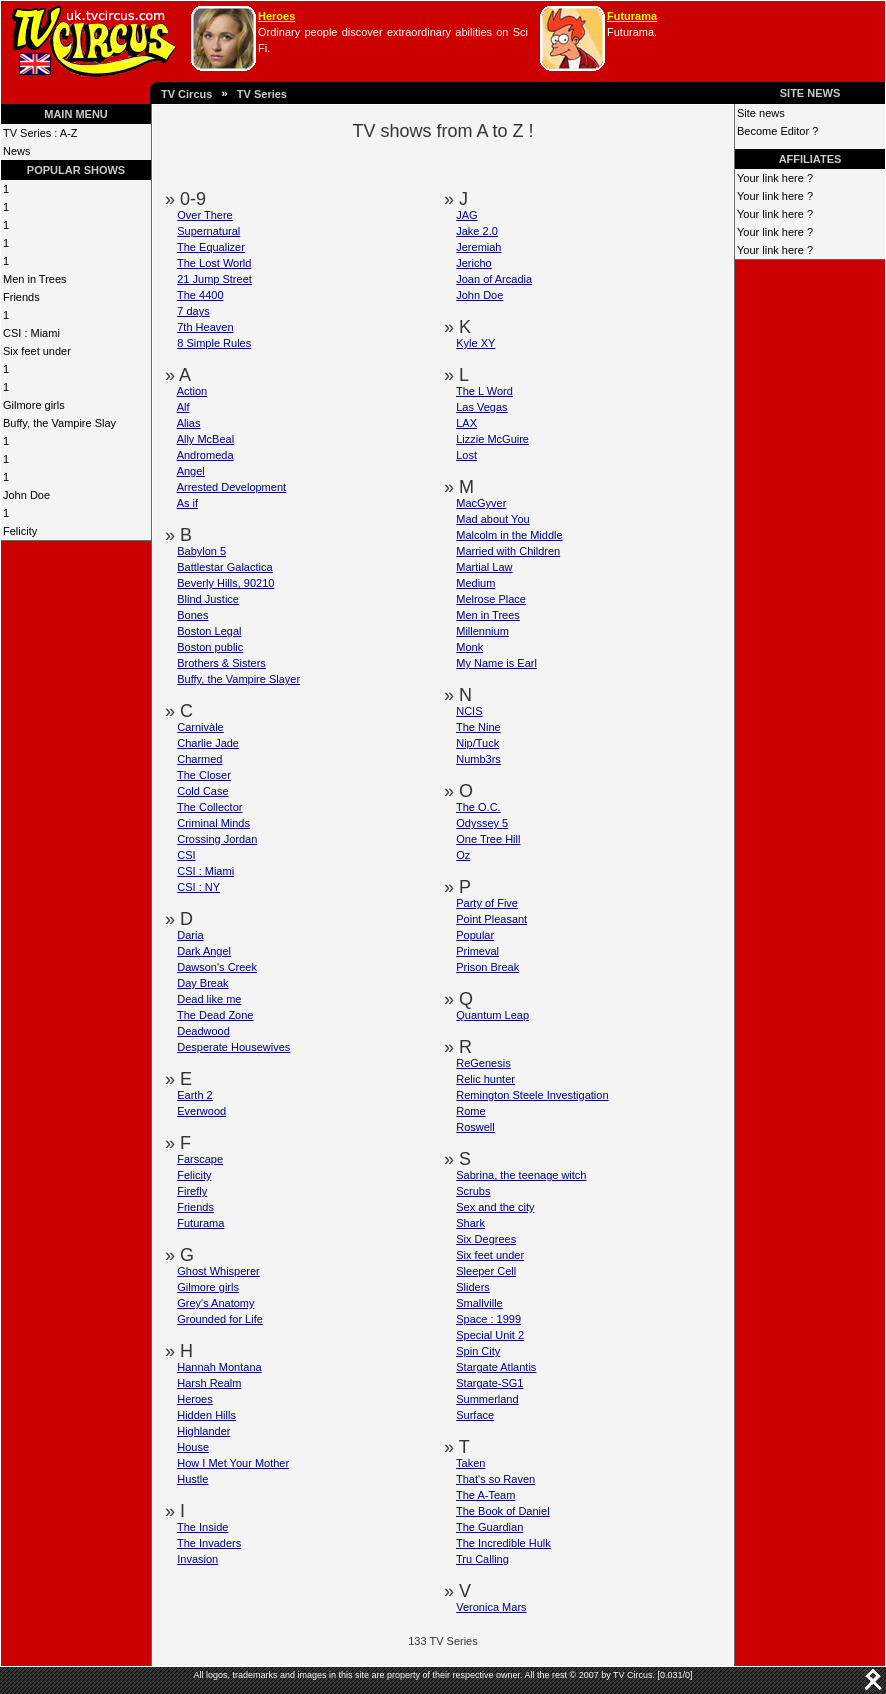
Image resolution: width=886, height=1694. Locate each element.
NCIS (469, 711)
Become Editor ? (777, 131)
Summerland (487, 1399)
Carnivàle (200, 727)
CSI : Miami (31, 333)
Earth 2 (194, 1095)
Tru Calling (482, 1559)
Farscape (200, 1159)
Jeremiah (478, 247)
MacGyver (481, 503)
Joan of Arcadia (494, 279)
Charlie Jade (208, 743)
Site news (761, 113)
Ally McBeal (205, 439)
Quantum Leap (492, 1015)
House (193, 1447)
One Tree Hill (488, 839)
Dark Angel (204, 951)
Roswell (475, 1127)
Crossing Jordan (217, 839)
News (17, 151)
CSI (186, 855)
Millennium (482, 631)
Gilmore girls (34, 405)
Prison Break (487, 967)
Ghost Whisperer (218, 1271)
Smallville (479, 1303)
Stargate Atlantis (496, 1367)
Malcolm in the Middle (509, 535)
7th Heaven (205, 327)
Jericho (473, 263)
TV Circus (186, 94)
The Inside (202, 1527)
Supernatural (208, 231)
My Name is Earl (496, 663)
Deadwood (203, 1031)
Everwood (201, 1111)
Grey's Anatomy (215, 1303)
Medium (475, 583)
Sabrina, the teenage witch (521, 1175)
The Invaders (209, 1543)
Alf (183, 407)
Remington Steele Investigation (532, 1095)
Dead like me (209, 999)
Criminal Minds (213, 823)
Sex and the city (495, 1207)
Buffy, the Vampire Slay (59, 423)
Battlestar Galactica (224, 567)
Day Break (202, 983)
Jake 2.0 (477, 231)
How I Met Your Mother (233, 1463)
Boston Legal (209, 631)
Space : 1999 (488, 1319)
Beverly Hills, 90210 (225, 583)
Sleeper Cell (486, 1271)
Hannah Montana (219, 1367)
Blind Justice (208, 599)
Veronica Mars (491, 1607)
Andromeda (205, 455)
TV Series (262, 94)
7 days (193, 311)
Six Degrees (486, 1239)
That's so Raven (495, 1479)
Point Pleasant (491, 919)
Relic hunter (485, 1079)
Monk (469, 647)
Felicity (20, 531)
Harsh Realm (209, 1383)
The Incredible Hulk (503, 1543)
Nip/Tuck (477, 743)
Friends (21, 297)
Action (192, 391)
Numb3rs (478, 759)
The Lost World (214, 263)
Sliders (473, 1287)
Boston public (210, 647)
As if (187, 503)
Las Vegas (481, 407)
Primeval (477, 951)
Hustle (192, 1479)
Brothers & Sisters (221, 663)
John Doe (26, 495)
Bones (192, 615)
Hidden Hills (206, 1415)
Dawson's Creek (217, 967)
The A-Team (485, 1495)
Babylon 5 (201, 551)
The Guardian (489, 1527)
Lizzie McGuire (492, 439)
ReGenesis (483, 1063)
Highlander (203, 1431)
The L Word (484, 391)
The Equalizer (211, 247)
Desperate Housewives (233, 1047)
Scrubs (473, 1191)
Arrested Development (231, 487)
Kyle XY (475, 343)
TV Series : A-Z (40, 133)
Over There (204, 215)
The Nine (478, 727)
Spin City (478, 1351)
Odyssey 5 (482, 823)
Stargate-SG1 (489, 1383)
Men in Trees (35, 279)
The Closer (204, 775)
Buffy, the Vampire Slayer (238, 679)
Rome (470, 1111)
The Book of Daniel (503, 1511)
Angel (191, 471)
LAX (466, 423)
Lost (466, 455)
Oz (463, 855)
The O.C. (478, 807)
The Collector (209, 807)
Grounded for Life (220, 1319)
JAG (466, 215)
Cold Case (202, 791)
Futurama (632, 16)
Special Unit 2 (490, 1335)
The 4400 (200, 295)
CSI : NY (198, 887)
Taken (470, 1463)
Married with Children (508, 551)
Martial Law (484, 567)
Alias (189, 423)
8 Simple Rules (214, 343)
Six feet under (37, 351)
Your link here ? (775, 178)
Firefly (192, 1191)
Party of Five (487, 903)
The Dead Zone (215, 1015)
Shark (470, 1223)
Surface (475, 1415)
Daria (190, 935)
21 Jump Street (214, 279)
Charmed (199, 759)
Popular (475, 935)
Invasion (197, 1559)
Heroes (276, 16)
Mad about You (492, 519)
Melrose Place (491, 599)
